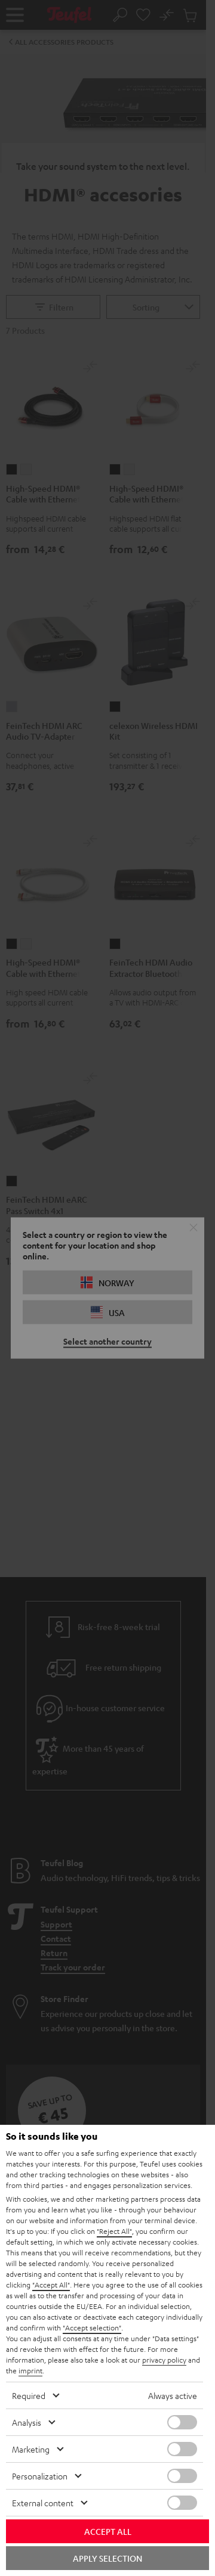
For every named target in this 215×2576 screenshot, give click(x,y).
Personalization (39, 2476)
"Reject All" (114, 2231)
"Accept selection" (92, 2327)
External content (42, 2502)
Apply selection (107, 2558)
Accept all (107, 2531)
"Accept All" (51, 2284)
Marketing (31, 2449)
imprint (30, 2370)
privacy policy (164, 2359)
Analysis (26, 2422)
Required (28, 2395)
